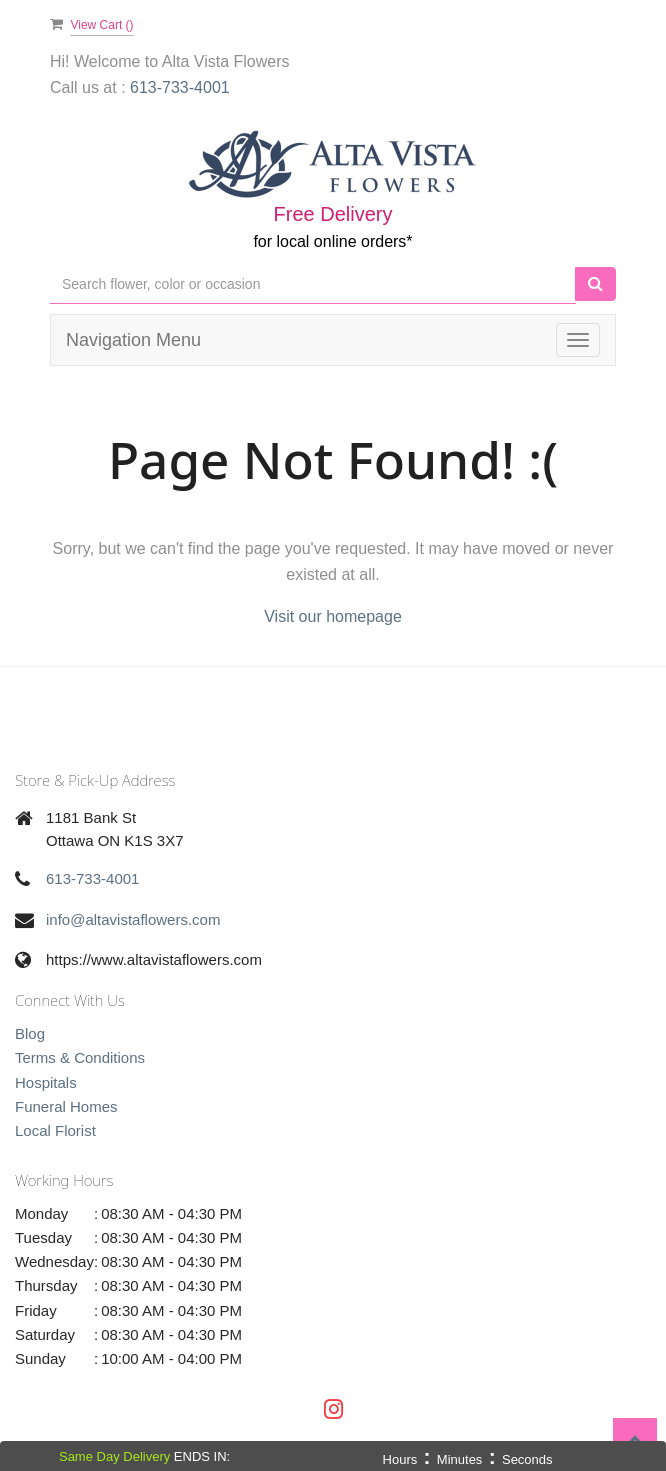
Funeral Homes (66, 1106)
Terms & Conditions (80, 1057)
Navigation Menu (133, 340)
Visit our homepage (333, 616)
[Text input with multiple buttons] (313, 284)
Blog (30, 1033)
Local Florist (55, 1130)
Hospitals (46, 1082)
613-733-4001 (92, 878)
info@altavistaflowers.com (133, 919)
